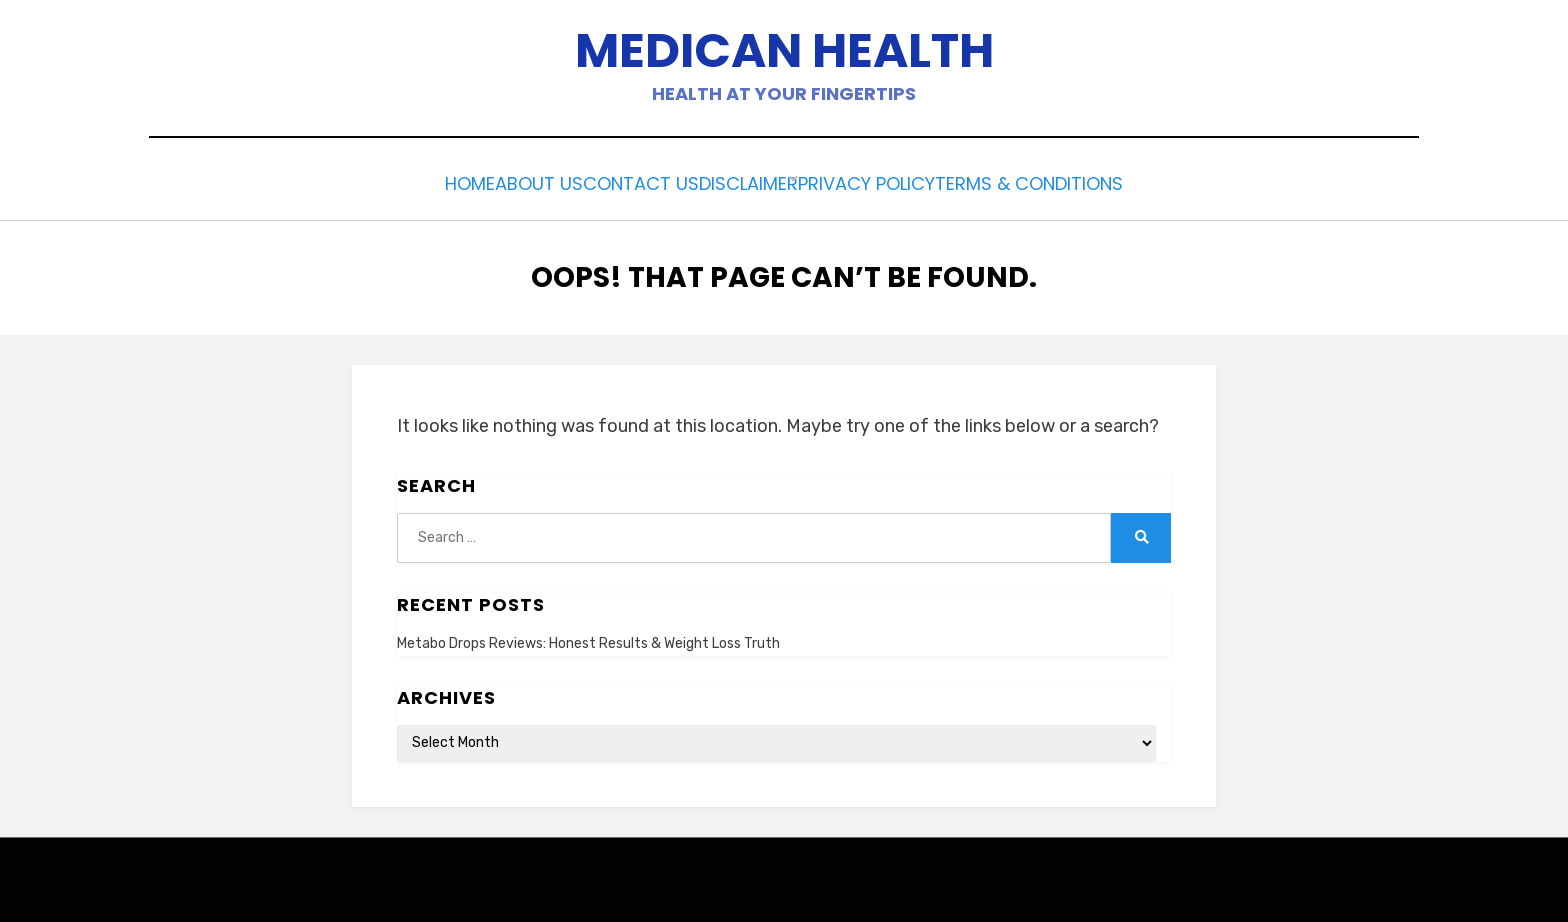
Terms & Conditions (1094, 181)
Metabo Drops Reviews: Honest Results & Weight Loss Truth (588, 638)
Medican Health (784, 50)
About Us (507, 181)
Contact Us (631, 181)
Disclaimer (764, 181)
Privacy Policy (909, 181)
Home (411, 181)
